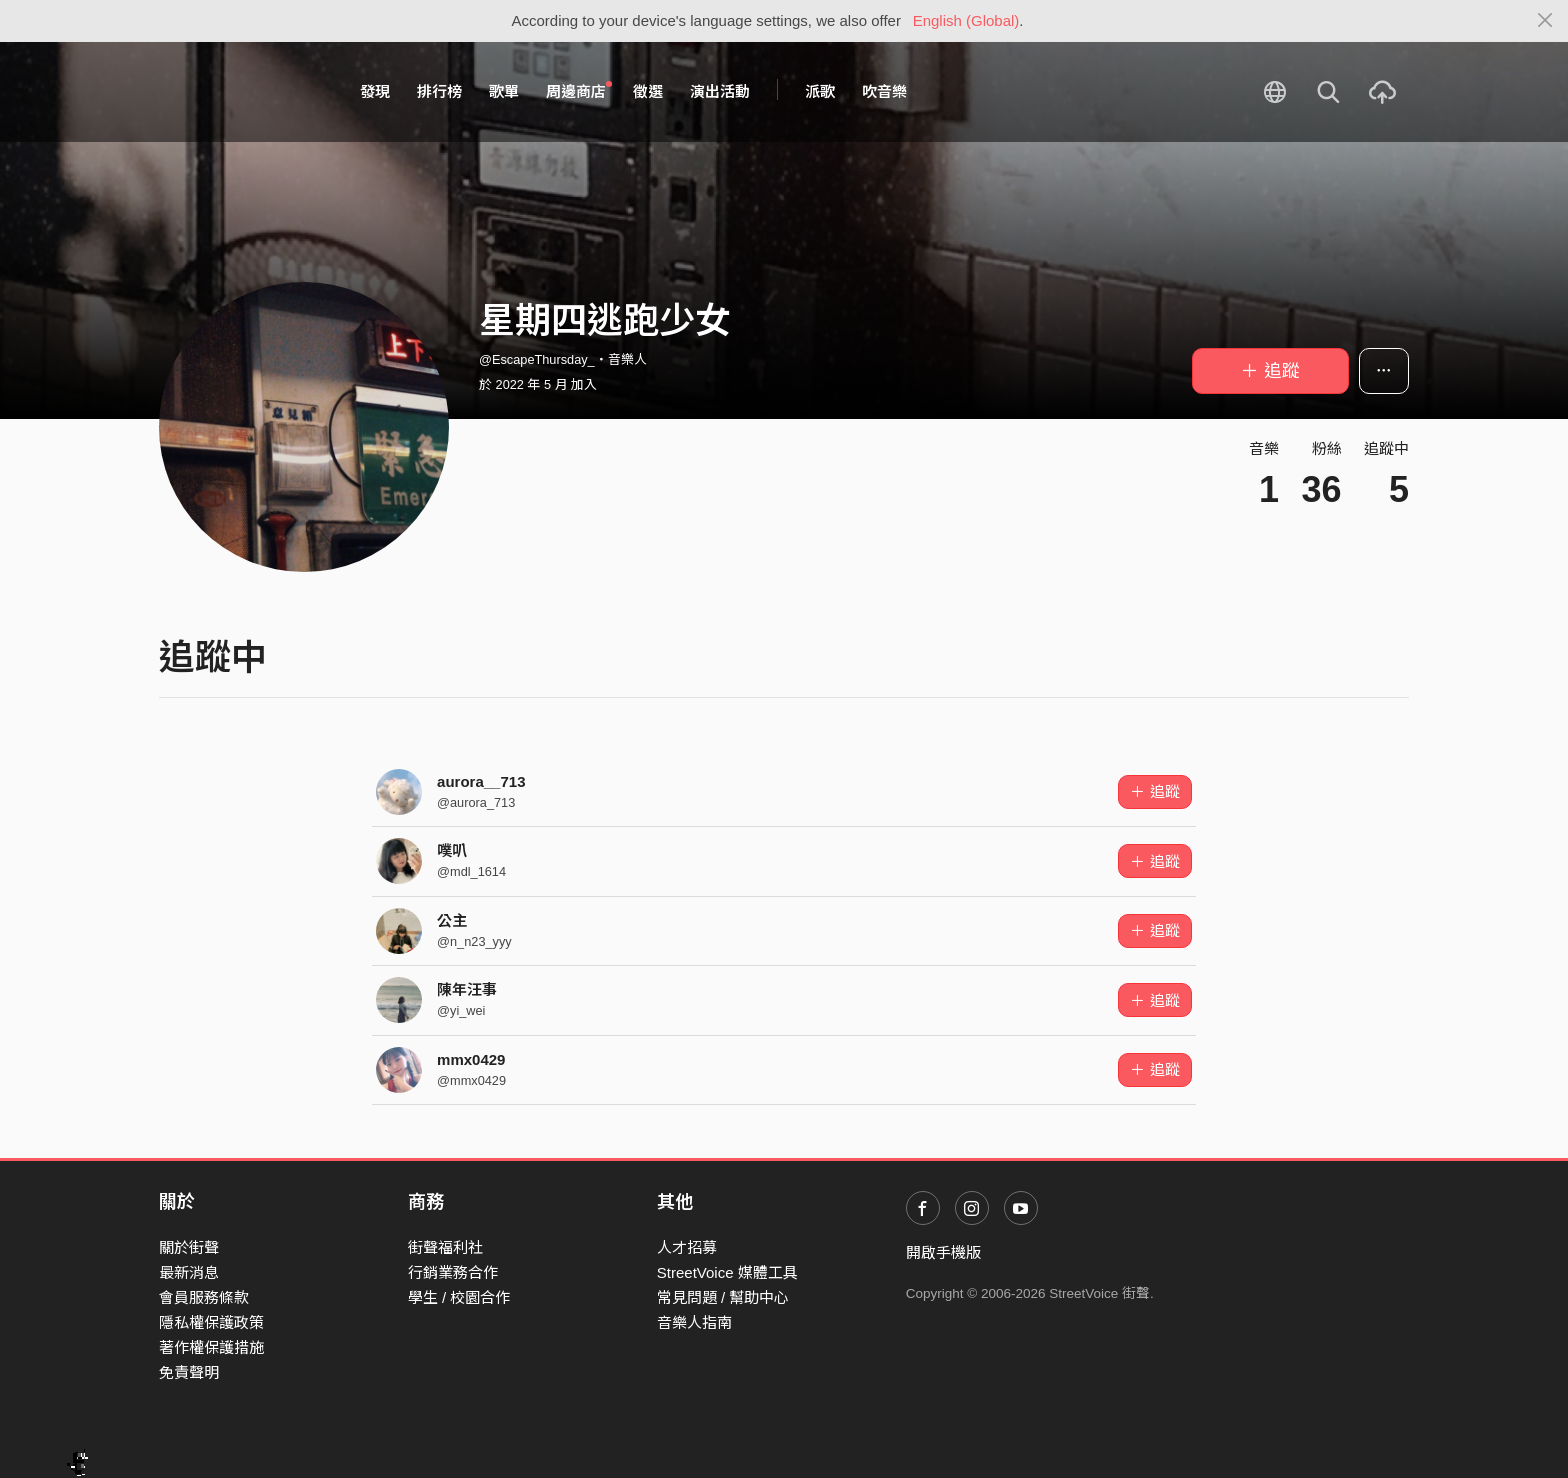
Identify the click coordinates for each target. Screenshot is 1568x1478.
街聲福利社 (445, 1247)
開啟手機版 (943, 1252)
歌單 (504, 91)
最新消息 (189, 1272)
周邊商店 (579, 91)
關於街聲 (189, 1247)
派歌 (820, 91)
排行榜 (439, 91)
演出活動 (720, 91)
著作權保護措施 (211, 1347)
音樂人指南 (694, 1322)
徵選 (648, 91)
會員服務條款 (204, 1297)
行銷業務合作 (453, 1272)
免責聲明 (189, 1372)
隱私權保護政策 (211, 1322)
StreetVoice (241, 92)
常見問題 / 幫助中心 (723, 1297)
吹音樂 (884, 91)
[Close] (1545, 21)
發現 (375, 91)
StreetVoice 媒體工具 (727, 1272)
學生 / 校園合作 (459, 1297)
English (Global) (966, 20)
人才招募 (687, 1247)
